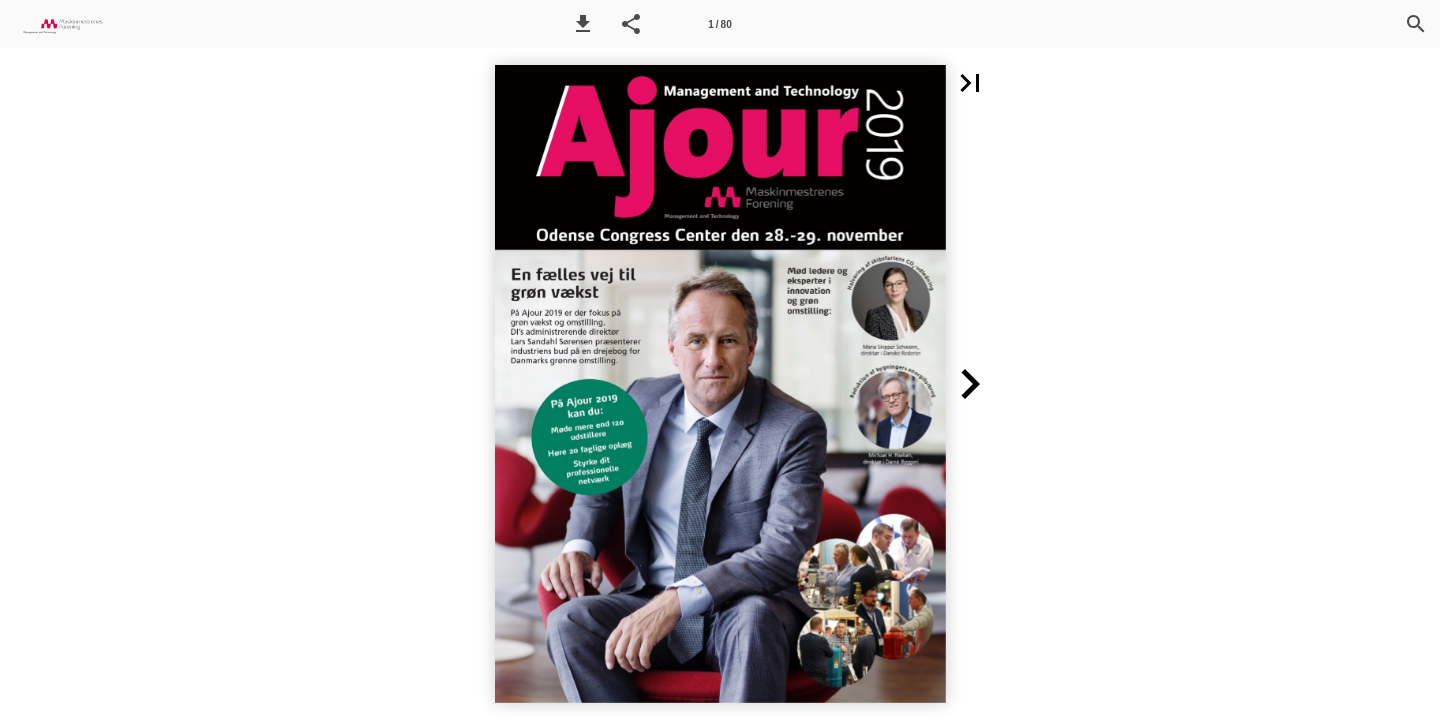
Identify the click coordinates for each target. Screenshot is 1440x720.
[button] (583, 24)
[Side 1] (720, 24)
